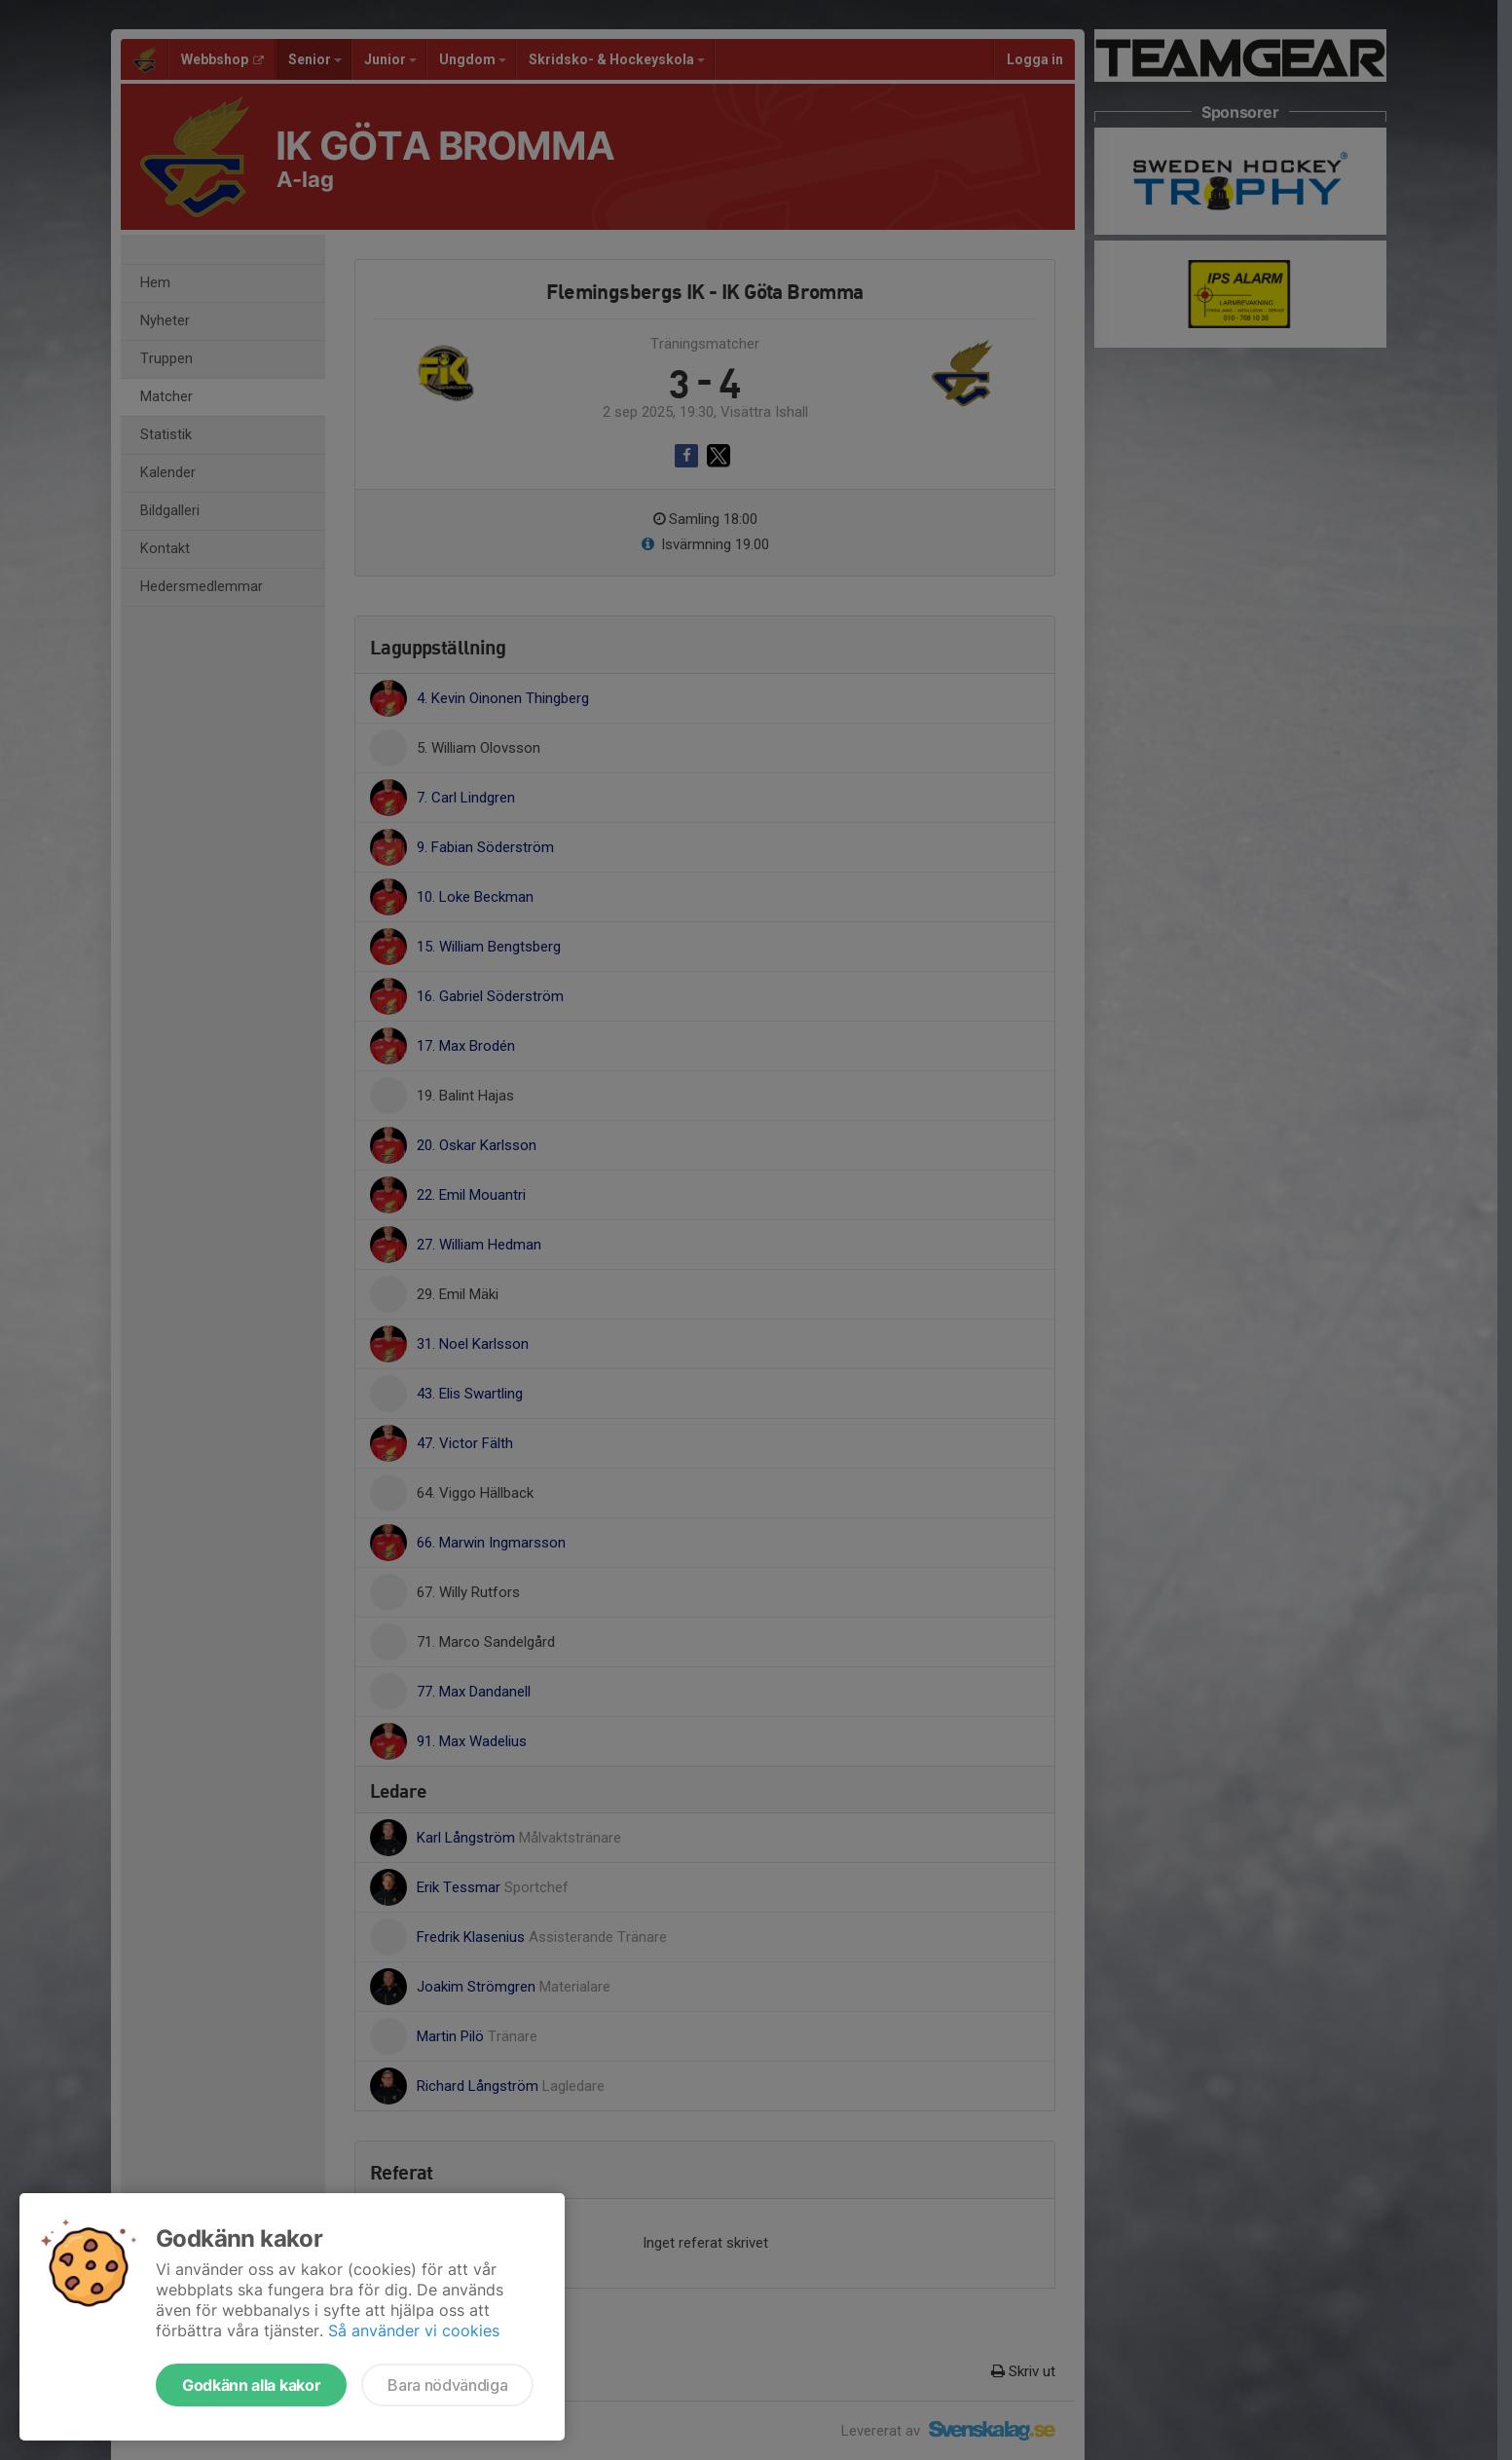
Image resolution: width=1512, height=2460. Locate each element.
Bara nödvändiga (447, 2385)
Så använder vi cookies (413, 2330)
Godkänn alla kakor (251, 2385)
